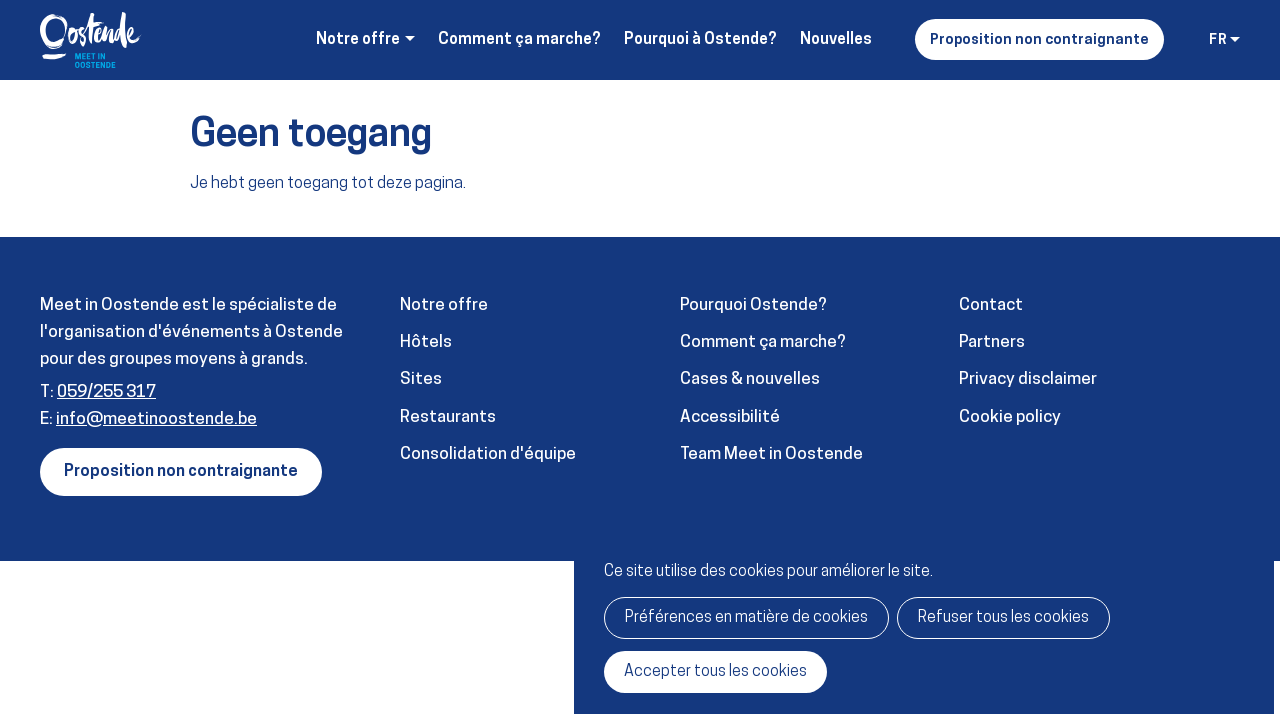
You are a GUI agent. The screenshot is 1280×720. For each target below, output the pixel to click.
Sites (421, 379)
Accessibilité (730, 417)
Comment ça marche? (519, 40)
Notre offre (444, 305)
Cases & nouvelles (750, 379)
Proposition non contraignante (1039, 40)
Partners (992, 342)
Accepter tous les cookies (715, 672)
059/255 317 (106, 392)
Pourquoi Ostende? (753, 305)
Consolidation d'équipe (488, 454)
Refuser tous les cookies (1003, 618)
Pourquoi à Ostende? (700, 40)
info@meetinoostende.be (156, 419)
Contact (991, 305)
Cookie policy (1010, 417)
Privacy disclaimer (1028, 379)
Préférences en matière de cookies (746, 618)
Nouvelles (836, 40)
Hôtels (426, 342)
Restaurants (448, 417)
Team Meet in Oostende (771, 454)
